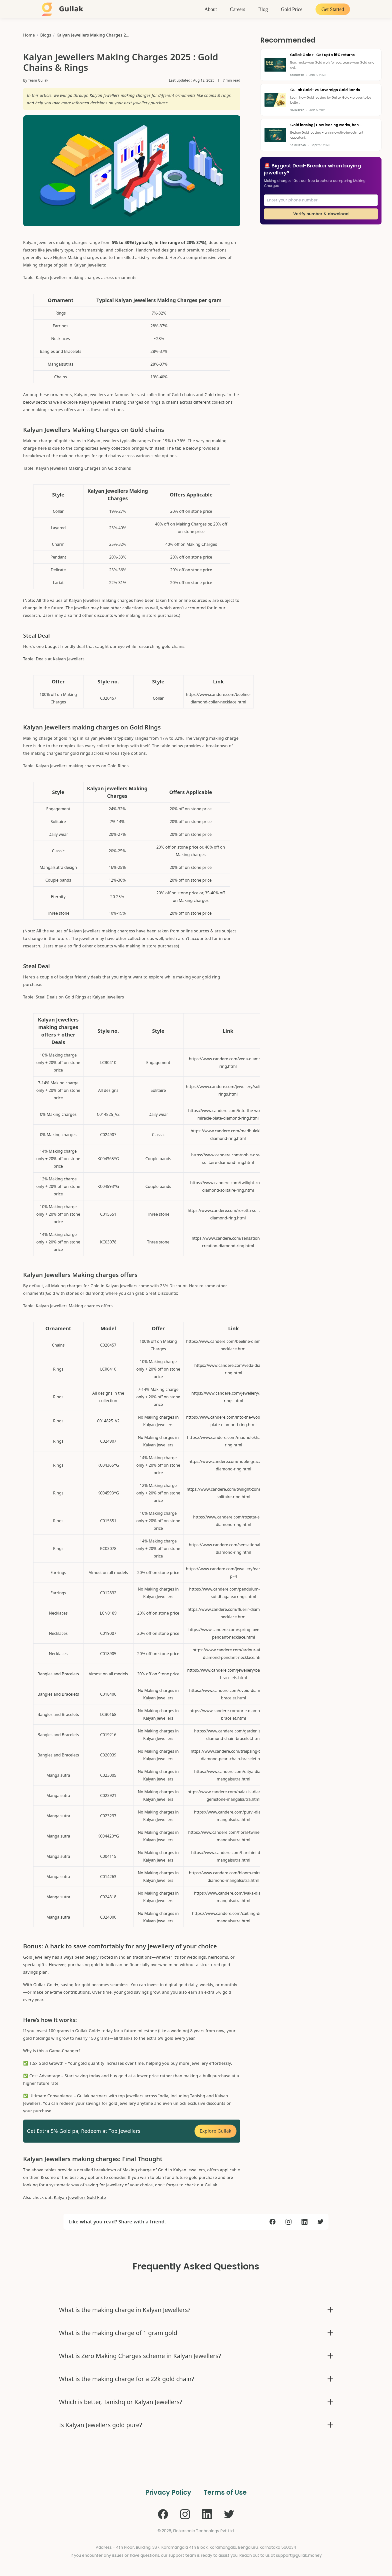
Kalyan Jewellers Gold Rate (80, 2197)
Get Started (341, 9)
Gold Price (300, 9)
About (219, 9)
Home (29, 35)
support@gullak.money (299, 2555)
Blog (271, 9)
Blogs (45, 35)
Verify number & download (320, 213)
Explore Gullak (214, 2131)
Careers (246, 9)
